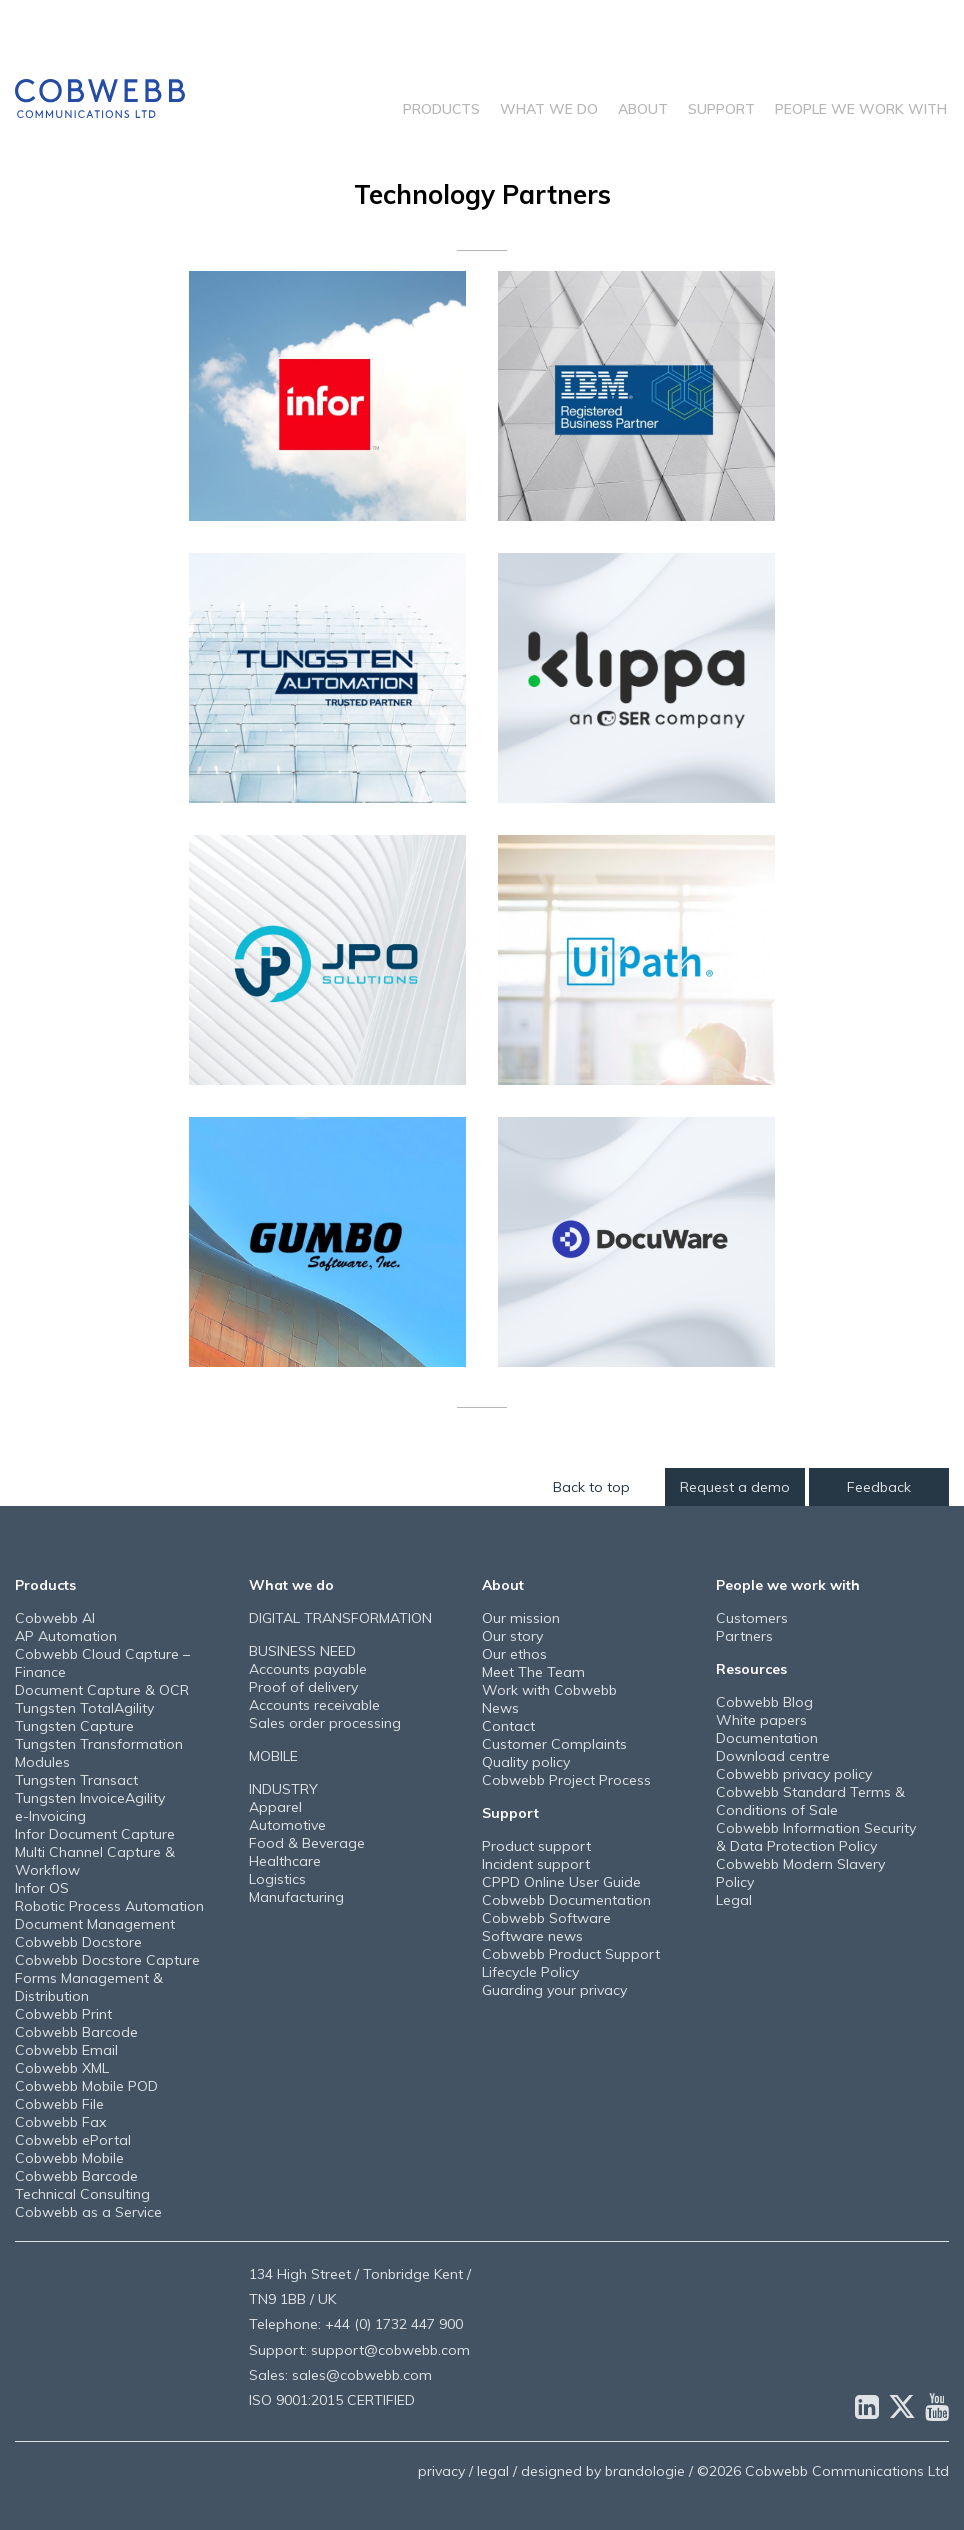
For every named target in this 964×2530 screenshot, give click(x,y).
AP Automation (66, 1636)
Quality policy (526, 1762)
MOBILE (273, 1756)
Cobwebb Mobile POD (86, 2086)
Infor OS (42, 1888)
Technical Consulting (82, 2194)
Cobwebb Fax (60, 2122)
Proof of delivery (303, 1687)
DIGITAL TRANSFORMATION (340, 1618)
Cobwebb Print (63, 2014)
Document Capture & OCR (102, 1690)
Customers (752, 1618)
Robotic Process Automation (109, 1906)
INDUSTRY (283, 1789)
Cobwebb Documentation (566, 1900)
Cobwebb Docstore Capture (107, 1960)
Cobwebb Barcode (76, 2032)
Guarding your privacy (554, 1990)
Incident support (536, 1864)
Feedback (879, 1487)
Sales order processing (325, 1723)
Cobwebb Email (66, 2050)
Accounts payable (308, 1669)
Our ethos (514, 1654)
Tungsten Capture (74, 1726)
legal (493, 2471)
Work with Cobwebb (549, 1690)
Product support (536, 1846)
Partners (744, 1636)
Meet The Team (533, 1672)
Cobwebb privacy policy (794, 1774)
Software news (532, 1936)
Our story (512, 1636)
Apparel (275, 1807)
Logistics (277, 1879)
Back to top (591, 1487)
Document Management (95, 1924)
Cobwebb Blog (764, 1702)
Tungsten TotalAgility (84, 1708)
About (643, 109)
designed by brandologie (603, 2471)
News (500, 1708)
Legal (734, 1900)
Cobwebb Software (546, 1918)
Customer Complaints (554, 1744)
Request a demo (735, 1487)
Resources (751, 1669)
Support (721, 109)
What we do (549, 109)
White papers (761, 1720)
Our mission (521, 1618)
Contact (508, 1726)
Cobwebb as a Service (88, 2212)
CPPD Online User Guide (561, 1882)
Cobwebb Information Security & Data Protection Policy (816, 1837)
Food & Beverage (307, 1843)
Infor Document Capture (95, 1834)
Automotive (287, 1825)
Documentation (767, 1738)
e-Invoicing (50, 1816)
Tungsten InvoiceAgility (90, 1798)
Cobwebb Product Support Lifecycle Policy (571, 1963)
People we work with (861, 109)
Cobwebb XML (62, 2068)
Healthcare (285, 1861)
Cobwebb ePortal (73, 2140)
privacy (441, 2471)
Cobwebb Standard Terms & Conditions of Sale (810, 1801)
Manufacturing (296, 1897)
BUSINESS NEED (302, 1651)
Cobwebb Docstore (78, 1942)
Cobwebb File (59, 2104)
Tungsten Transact (76, 1780)
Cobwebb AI (55, 1618)
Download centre (773, 1756)
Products (441, 109)
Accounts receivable (314, 1705)
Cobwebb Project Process (566, 1780)
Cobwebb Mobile (69, 2158)
